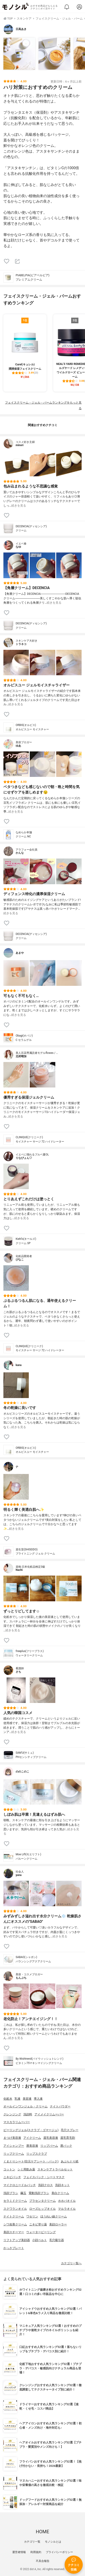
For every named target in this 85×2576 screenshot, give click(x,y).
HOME (42, 2531)
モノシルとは (53, 2541)
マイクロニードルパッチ (19, 2185)
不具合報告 (42, 2561)
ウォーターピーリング (41, 2232)
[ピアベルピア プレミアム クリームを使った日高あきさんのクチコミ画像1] (19, 54)
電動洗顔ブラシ (39, 2193)
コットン (9, 2169)
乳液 (17, 2098)
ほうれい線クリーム (53, 2216)
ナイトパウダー (60, 2106)
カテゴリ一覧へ (71, 2263)
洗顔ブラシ (10, 2193)
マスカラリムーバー (16, 2122)
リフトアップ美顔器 (16, 2240)
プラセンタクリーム (42, 2200)
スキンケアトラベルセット (55, 2169)
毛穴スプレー (69, 2130)
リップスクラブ (36, 2153)
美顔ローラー (58, 2224)
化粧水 (7, 2098)
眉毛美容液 (50, 2137)
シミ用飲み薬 (26, 2169)
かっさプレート (13, 2248)
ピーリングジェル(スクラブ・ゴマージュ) (30, 2130)
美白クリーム (60, 2193)
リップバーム (49, 2145)
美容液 (27, 2098)
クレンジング (12, 2114)
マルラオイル (67, 2208)
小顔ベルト (39, 2240)
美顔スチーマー (13, 2232)
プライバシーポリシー (59, 2552)
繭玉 (23, 2193)
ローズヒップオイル (42, 2208)
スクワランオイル (15, 2208)
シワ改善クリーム (15, 2224)
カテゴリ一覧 (32, 2541)
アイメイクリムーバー (49, 2114)
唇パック (66, 2145)
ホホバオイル (67, 2200)
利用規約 (35, 2552)
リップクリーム (13, 2153)
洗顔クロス (45, 2185)
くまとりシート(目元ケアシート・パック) (30, 2161)
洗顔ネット (62, 2185)
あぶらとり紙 (69, 2161)
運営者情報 (19, 2552)
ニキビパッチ (12, 2177)
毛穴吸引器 (56, 2240)
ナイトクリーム (13, 2216)
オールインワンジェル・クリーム (25, 2106)
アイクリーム (32, 2137)
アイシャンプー (13, 2145)
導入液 (38, 2098)
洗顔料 (27, 2114)
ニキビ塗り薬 (38, 2224)
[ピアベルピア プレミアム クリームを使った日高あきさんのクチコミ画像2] (54, 54)
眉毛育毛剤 (67, 2137)
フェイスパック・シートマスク (44, 2177)
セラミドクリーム (15, 2200)
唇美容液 (32, 2145)
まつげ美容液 (12, 2137)
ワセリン (32, 2216)
